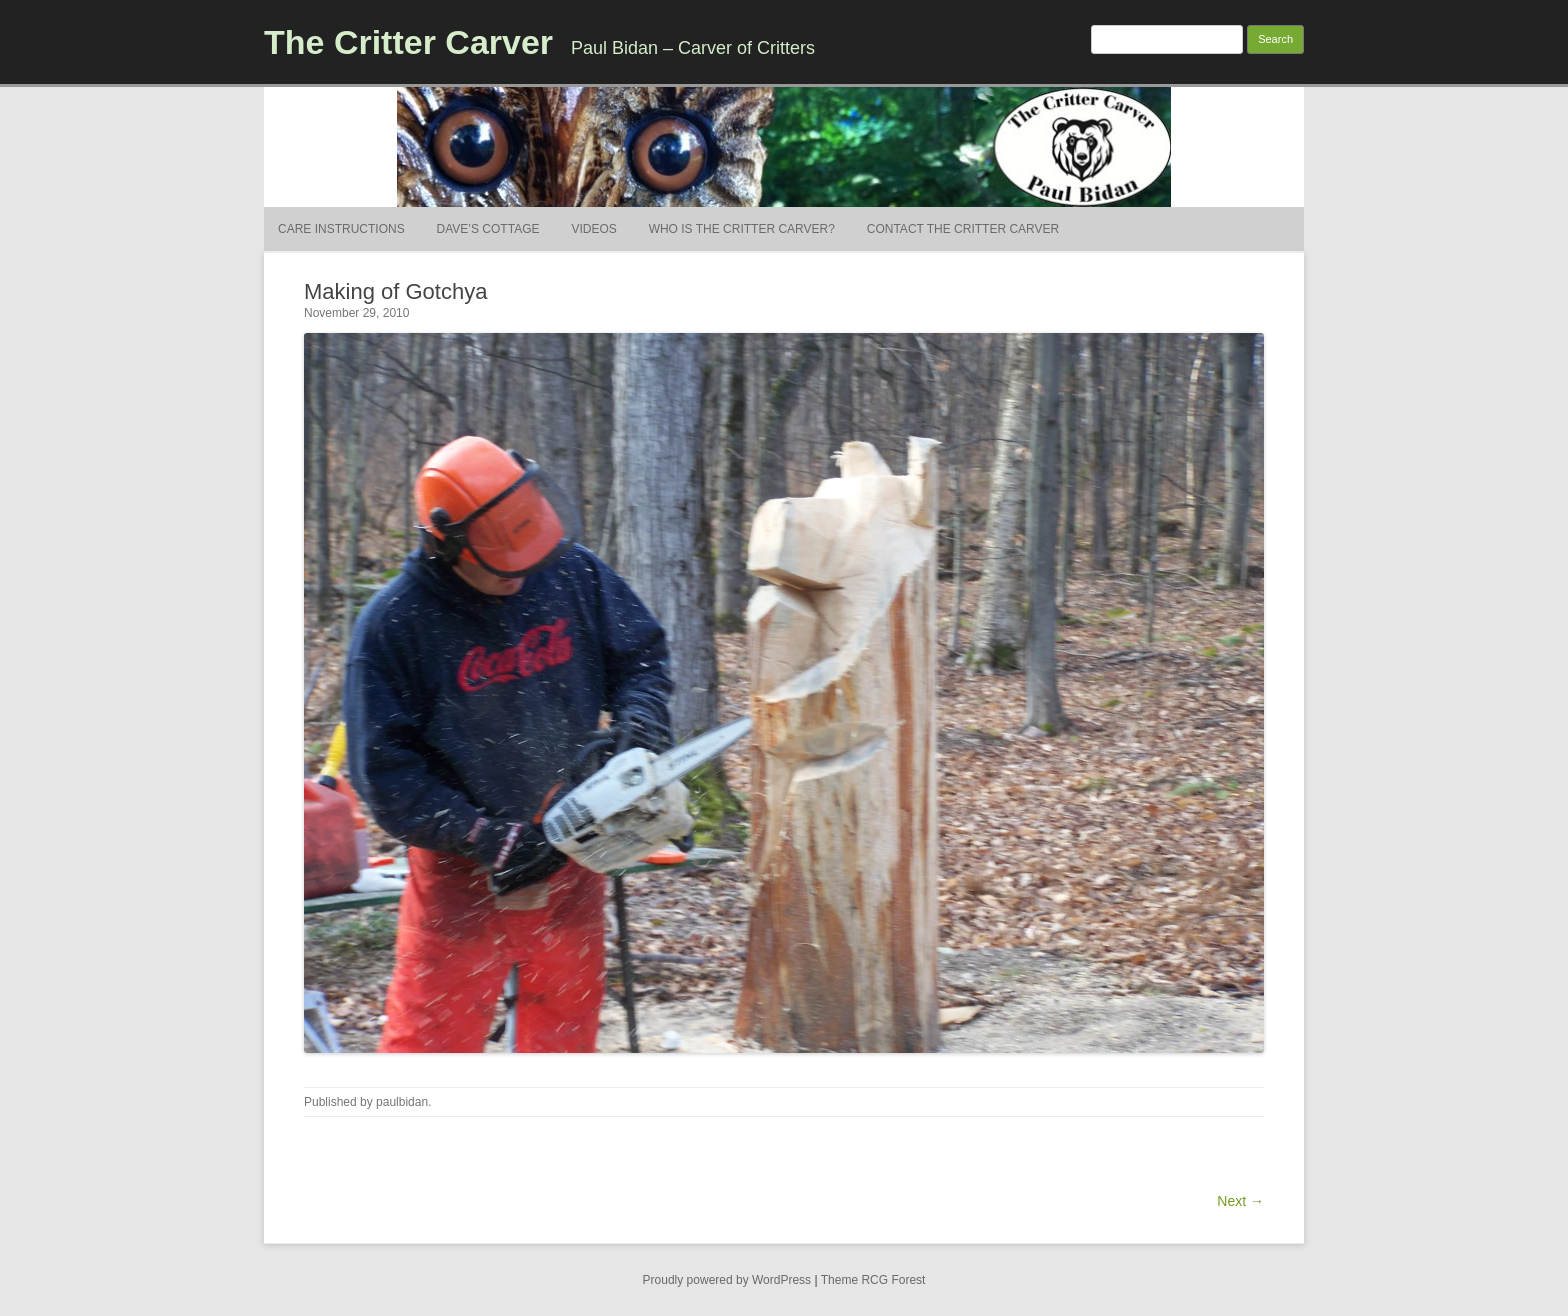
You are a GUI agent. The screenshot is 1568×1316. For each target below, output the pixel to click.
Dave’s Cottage (488, 229)
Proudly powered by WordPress (727, 1280)
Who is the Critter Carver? (742, 229)
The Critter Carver (408, 42)
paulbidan (402, 1102)
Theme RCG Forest (873, 1280)
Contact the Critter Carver (963, 229)
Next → (1240, 1201)
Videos (593, 229)
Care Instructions (341, 229)
